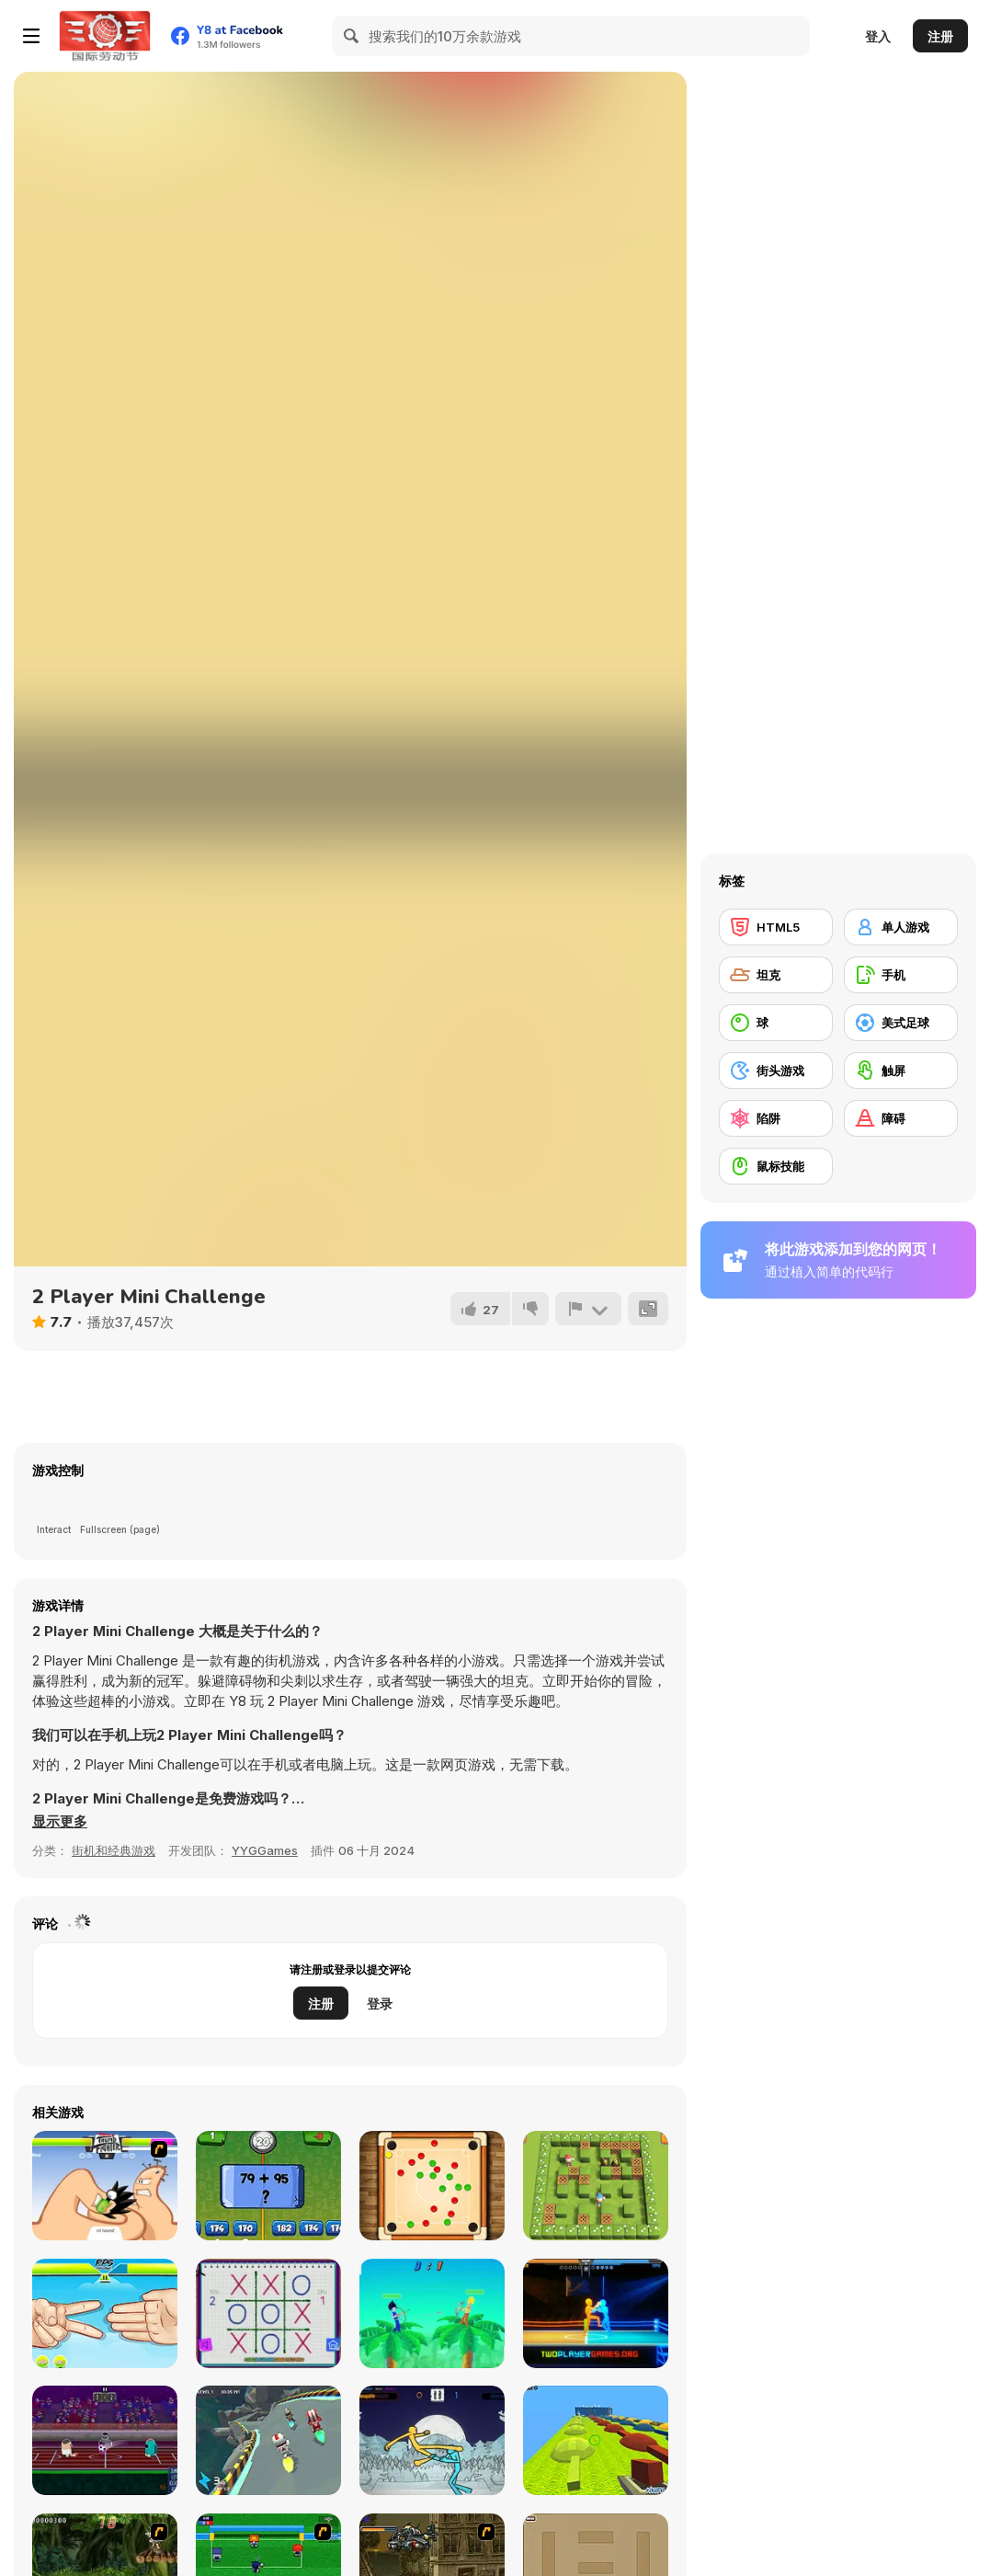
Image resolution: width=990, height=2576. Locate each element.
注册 (940, 36)
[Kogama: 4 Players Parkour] (595, 2440)
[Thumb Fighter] (104, 2185)
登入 (878, 36)
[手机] (901, 974)
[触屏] (901, 1070)
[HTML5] (776, 927)
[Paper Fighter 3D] (432, 2440)
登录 (380, 2003)
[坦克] (776, 974)
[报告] (588, 1308)
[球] (776, 1022)
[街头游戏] (776, 1070)
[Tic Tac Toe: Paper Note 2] (268, 2313)
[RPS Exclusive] (104, 2313)
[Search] (352, 36)
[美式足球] (901, 1022)
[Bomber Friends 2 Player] (595, 2185)
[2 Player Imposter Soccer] (104, 2440)
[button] (59, 1822)
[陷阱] (776, 1118)
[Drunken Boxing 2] (595, 2313)
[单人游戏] (901, 927)
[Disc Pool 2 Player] (432, 2185)
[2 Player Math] (268, 2185)
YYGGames (265, 1850)
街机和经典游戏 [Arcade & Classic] (113, 1850)
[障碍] (901, 1118)
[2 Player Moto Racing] (268, 2440)
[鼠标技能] (776, 1166)
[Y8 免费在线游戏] (105, 35)
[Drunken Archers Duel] (432, 2313)
